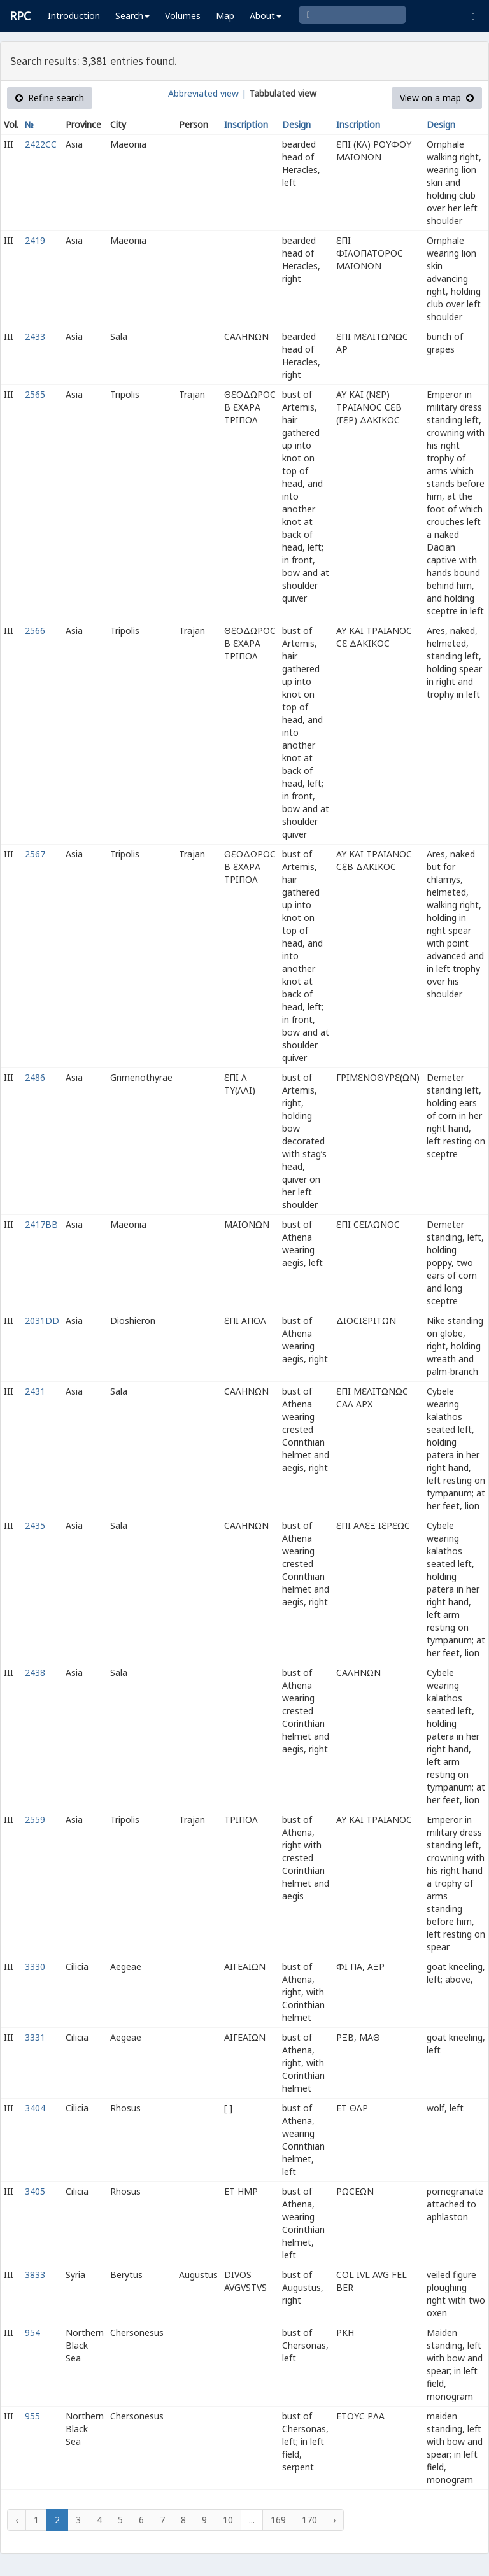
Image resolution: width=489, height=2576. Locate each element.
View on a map (437, 98)
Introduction (74, 16)
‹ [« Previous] (16, 2520)
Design (296, 124)
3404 (35, 2108)
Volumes (183, 16)
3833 (35, 2275)
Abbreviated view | (207, 93)
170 (309, 2520)
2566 (35, 630)
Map (225, 16)
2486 (35, 1077)
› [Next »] (334, 2520)
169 (278, 2520)
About (265, 16)
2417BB (41, 1224)
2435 (35, 1525)
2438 (35, 1672)
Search (132, 16)
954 (32, 2332)
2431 (35, 1391)
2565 (35, 394)
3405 (35, 2191)
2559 (35, 1819)
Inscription (246, 124)
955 (32, 2416)
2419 (35, 240)
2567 (35, 854)
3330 (35, 1966)
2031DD (42, 1320)
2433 (35, 336)
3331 (35, 2037)
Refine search (49, 98)
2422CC (41, 144)
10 (228, 2520)
